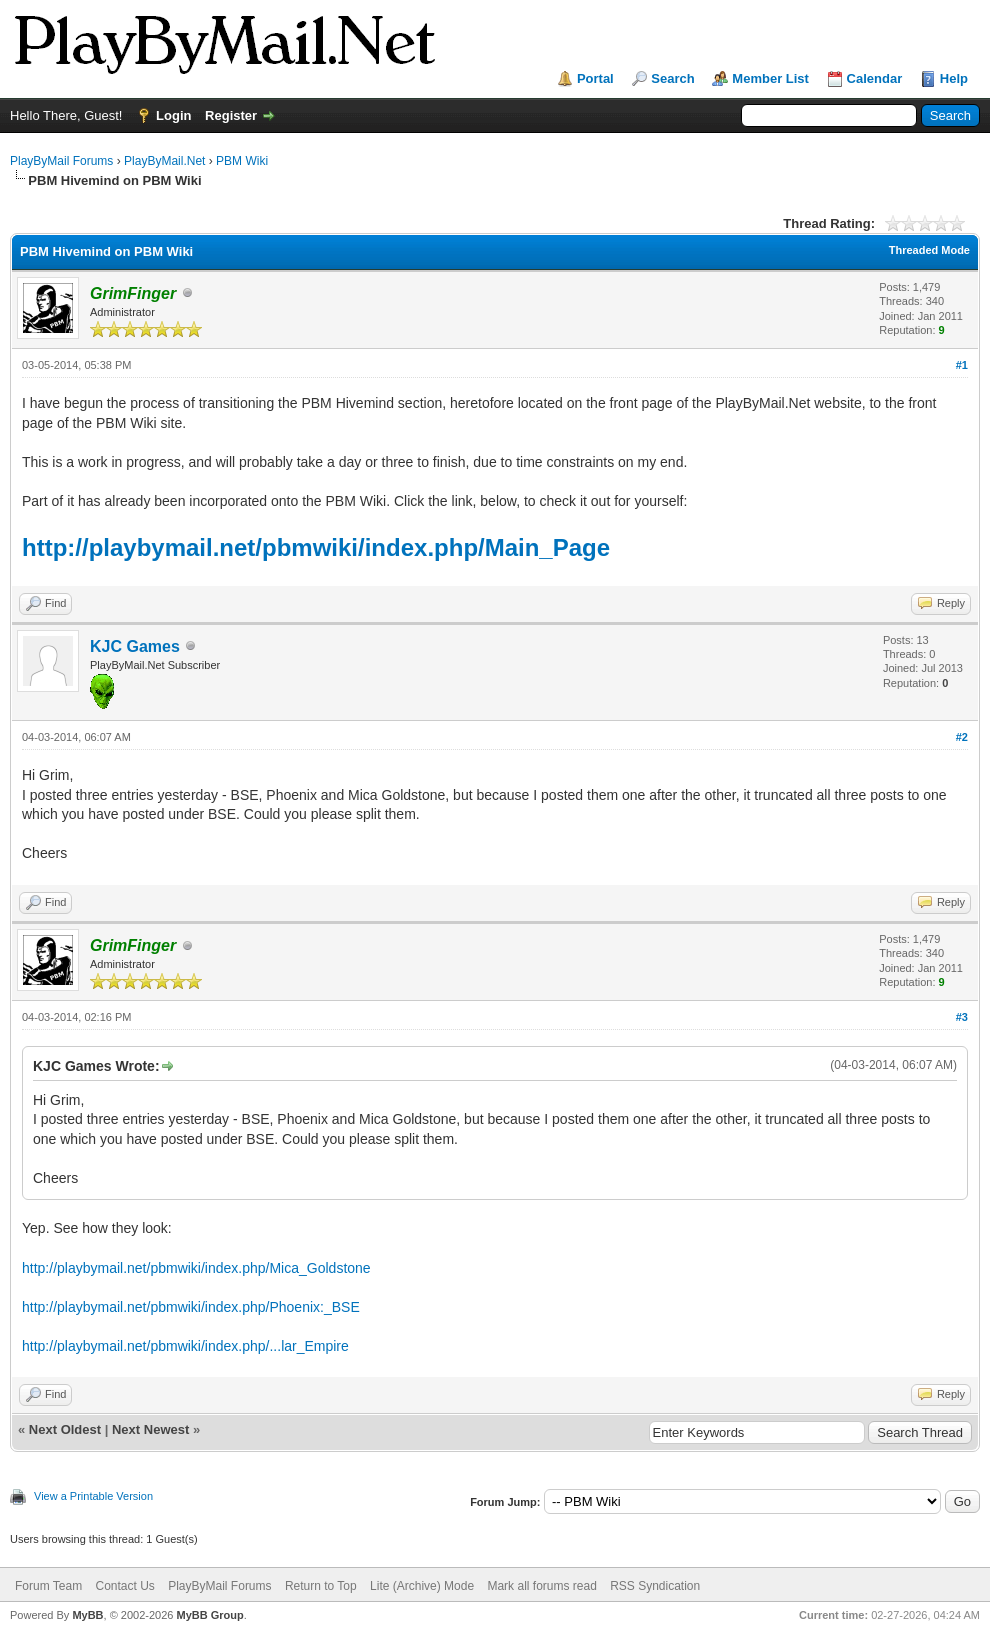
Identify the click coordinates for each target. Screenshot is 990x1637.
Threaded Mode (929, 250)
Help (954, 78)
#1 (962, 365)
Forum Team (48, 1586)
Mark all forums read (541, 1586)
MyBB (87, 1615)
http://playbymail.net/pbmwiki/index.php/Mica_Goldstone (196, 1268)
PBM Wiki (242, 161)
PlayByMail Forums (61, 161)
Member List (770, 78)
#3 (962, 1017)
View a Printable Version (93, 1496)
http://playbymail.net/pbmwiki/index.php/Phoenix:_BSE (191, 1307)
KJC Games (135, 646)
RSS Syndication (655, 1586)
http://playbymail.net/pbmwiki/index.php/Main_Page (316, 547)
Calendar (875, 78)
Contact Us (124, 1586)
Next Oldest (65, 1429)
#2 (962, 737)
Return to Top (321, 1586)
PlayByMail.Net (164, 161)
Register (231, 115)
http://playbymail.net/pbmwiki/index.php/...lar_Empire (185, 1346)
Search (672, 78)
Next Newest (150, 1429)
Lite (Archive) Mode (422, 1586)
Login (173, 115)
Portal (595, 78)
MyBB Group (209, 1615)
